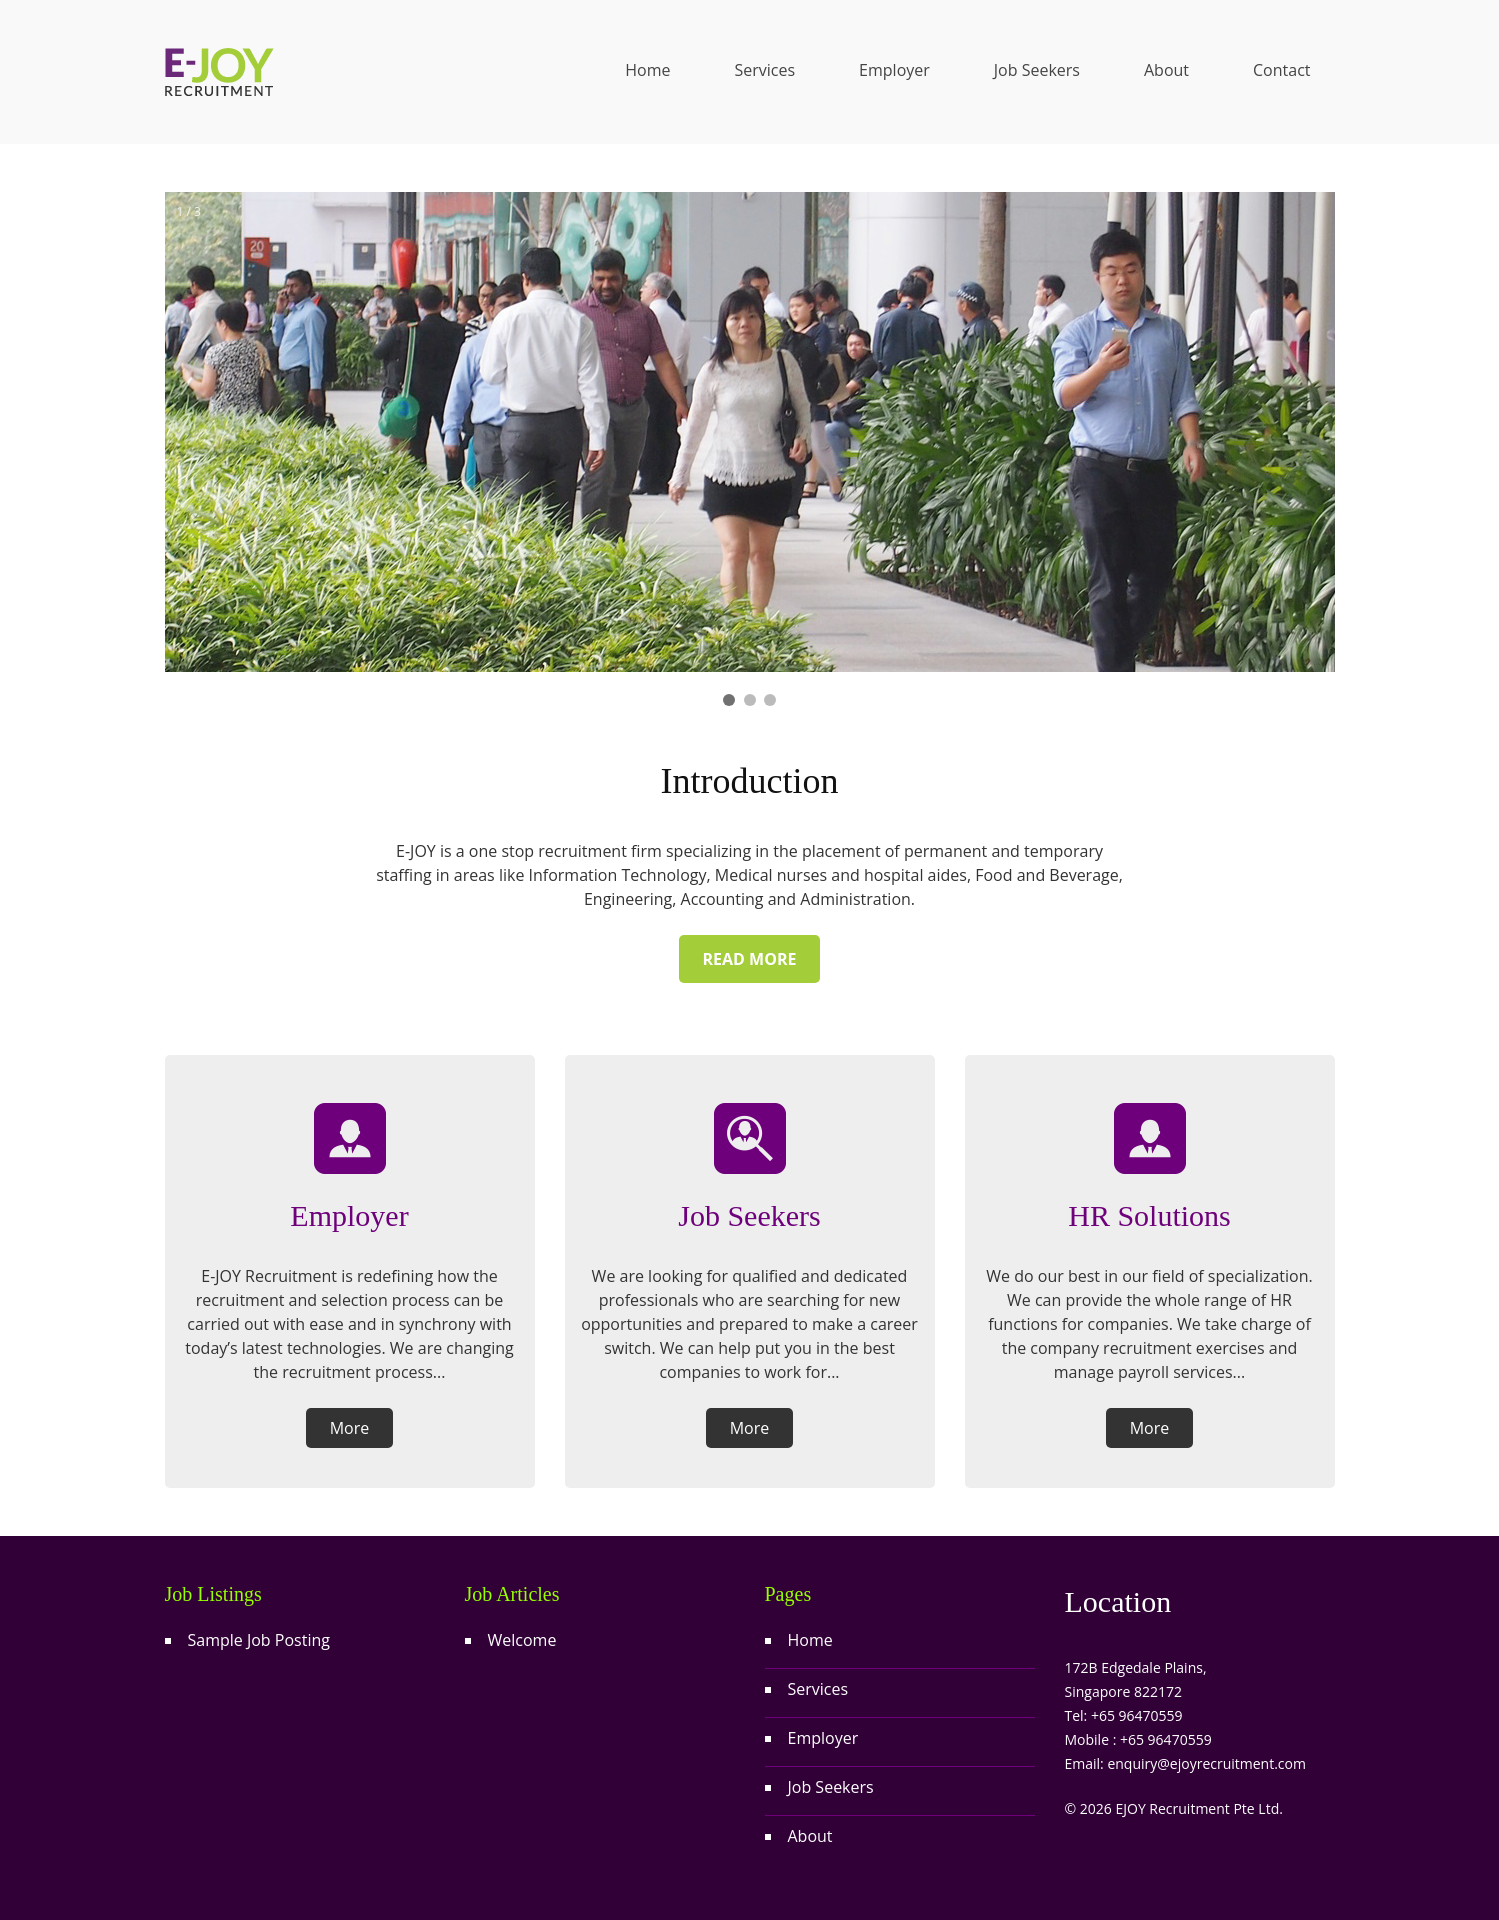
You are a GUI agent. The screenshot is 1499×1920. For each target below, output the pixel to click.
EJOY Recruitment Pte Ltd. (1198, 1808)
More (350, 1428)
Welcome (522, 1640)
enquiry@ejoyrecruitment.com (1206, 1763)
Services (764, 70)
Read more (750, 959)
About (1166, 70)
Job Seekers (1037, 70)
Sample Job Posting (259, 1640)
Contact (1281, 70)
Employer (894, 70)
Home (647, 70)
